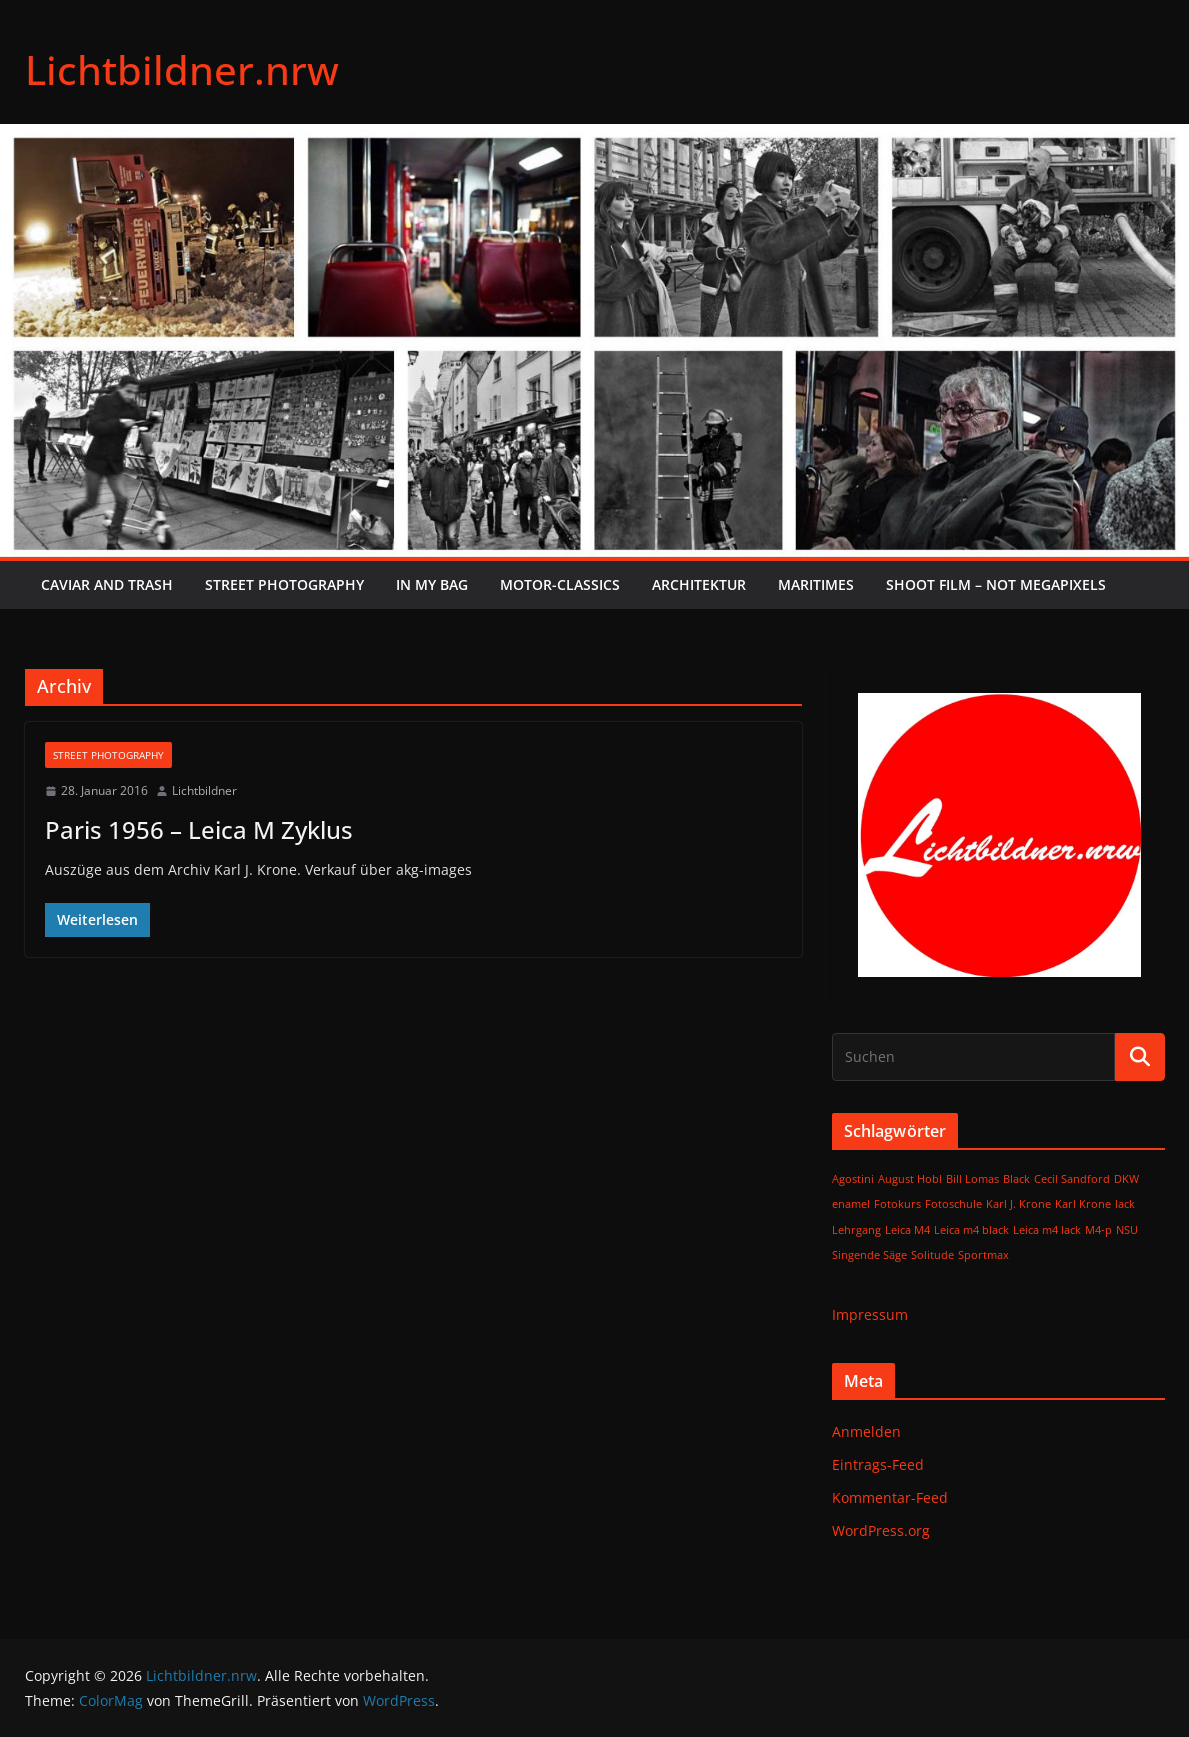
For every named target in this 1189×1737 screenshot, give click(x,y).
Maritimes (816, 584)
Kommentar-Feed (890, 1497)
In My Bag (432, 584)
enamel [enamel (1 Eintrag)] (851, 1204)
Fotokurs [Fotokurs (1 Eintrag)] (897, 1204)
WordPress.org (881, 1530)
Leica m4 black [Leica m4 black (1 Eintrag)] (971, 1230)
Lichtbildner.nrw (182, 69)
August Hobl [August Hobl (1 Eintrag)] (910, 1179)
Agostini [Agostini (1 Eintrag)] (853, 1179)
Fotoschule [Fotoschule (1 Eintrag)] (953, 1204)
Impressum (870, 1314)
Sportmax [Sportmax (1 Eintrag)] (983, 1255)
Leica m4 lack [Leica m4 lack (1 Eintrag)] (1047, 1230)
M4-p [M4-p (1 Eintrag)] (1098, 1230)
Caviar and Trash (107, 584)
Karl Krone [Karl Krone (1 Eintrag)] (1083, 1204)
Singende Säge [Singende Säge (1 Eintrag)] (869, 1255)
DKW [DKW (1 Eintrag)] (1126, 1179)
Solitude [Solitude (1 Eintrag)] (932, 1255)
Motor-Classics (560, 584)
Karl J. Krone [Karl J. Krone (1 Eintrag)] (1018, 1204)
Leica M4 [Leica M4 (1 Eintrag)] (907, 1230)
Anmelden (866, 1431)
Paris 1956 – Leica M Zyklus (199, 829)
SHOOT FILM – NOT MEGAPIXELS (996, 584)
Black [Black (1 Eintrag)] (1016, 1179)
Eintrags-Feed (878, 1464)
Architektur (699, 584)
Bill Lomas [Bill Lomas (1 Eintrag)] (972, 1179)
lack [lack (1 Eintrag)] (1125, 1204)
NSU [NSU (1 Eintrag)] (1127, 1230)
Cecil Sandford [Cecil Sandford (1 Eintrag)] (1072, 1179)
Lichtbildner (204, 790)
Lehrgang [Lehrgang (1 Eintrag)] (856, 1230)
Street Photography (284, 584)
